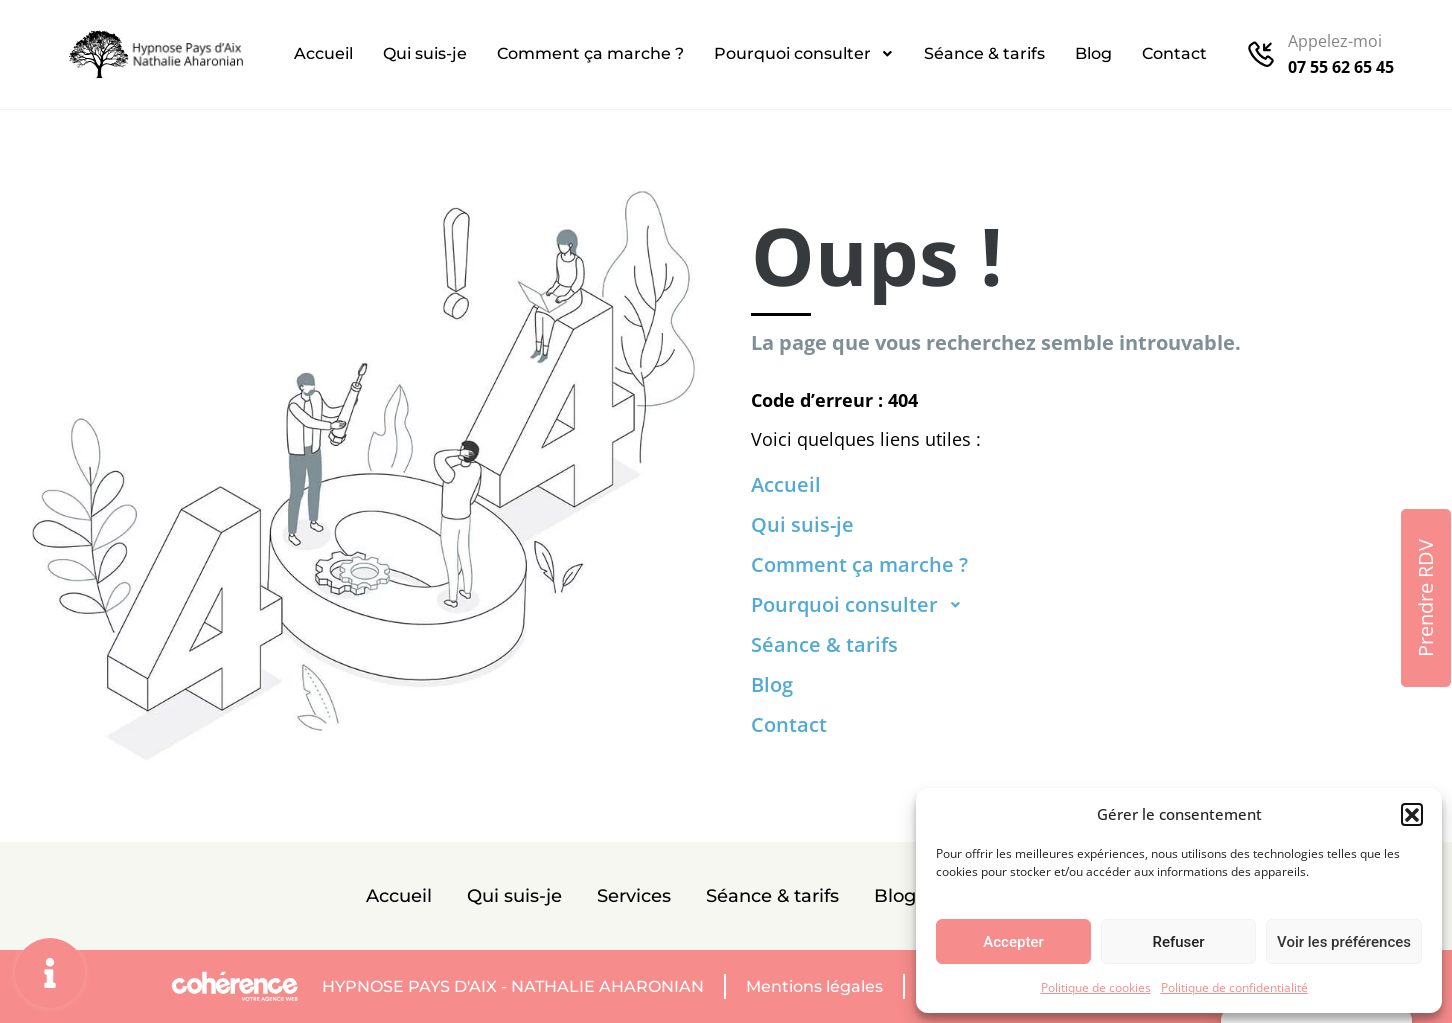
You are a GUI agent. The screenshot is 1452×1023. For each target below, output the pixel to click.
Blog (1093, 53)
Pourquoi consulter (804, 53)
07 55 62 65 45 (1341, 67)
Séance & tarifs (984, 53)
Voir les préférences (1344, 942)
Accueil (323, 53)
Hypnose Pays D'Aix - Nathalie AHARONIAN (513, 986)
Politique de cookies (1096, 987)
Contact (1174, 53)
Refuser (1178, 942)
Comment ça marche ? (590, 53)
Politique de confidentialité (1234, 987)
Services (634, 896)
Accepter (1013, 942)
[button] (1412, 814)
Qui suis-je (425, 53)
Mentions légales (814, 986)
